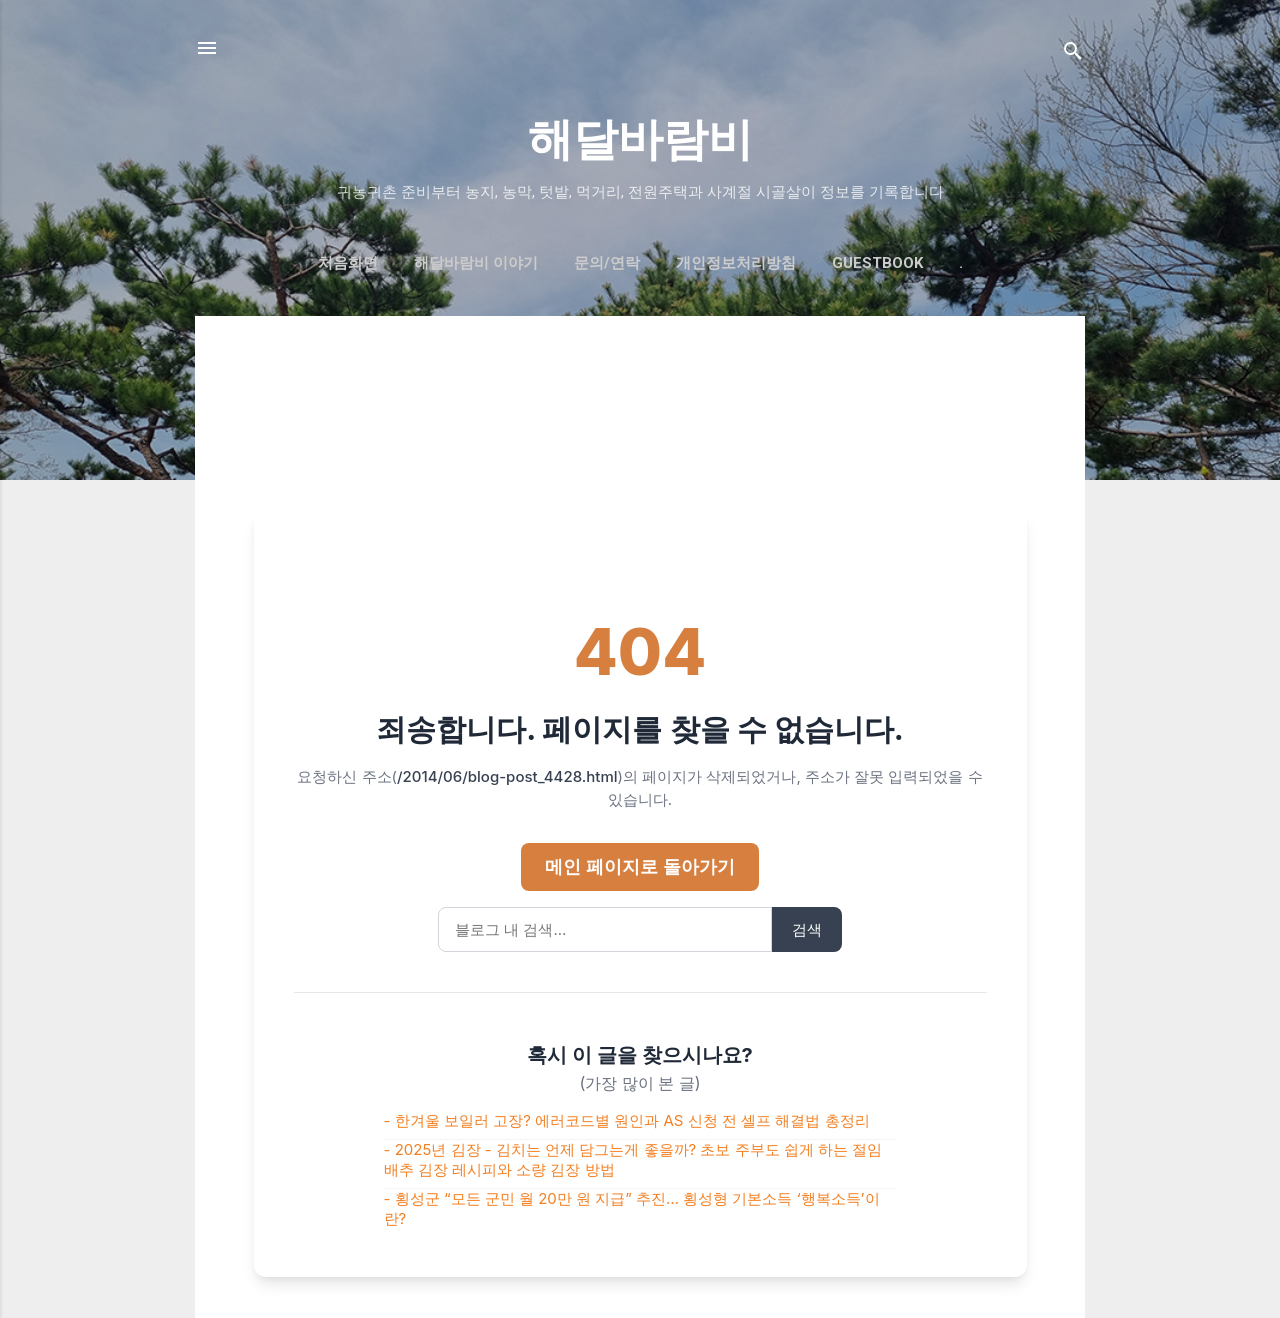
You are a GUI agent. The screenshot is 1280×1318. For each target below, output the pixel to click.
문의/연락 (607, 263)
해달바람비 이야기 (476, 263)
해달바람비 (640, 139)
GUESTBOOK (877, 263)
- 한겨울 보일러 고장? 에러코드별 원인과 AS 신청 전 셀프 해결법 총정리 (627, 1120)
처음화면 (348, 263)
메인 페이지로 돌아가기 (639, 866)
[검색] (1073, 54)
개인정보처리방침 (736, 263)
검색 (807, 929)
